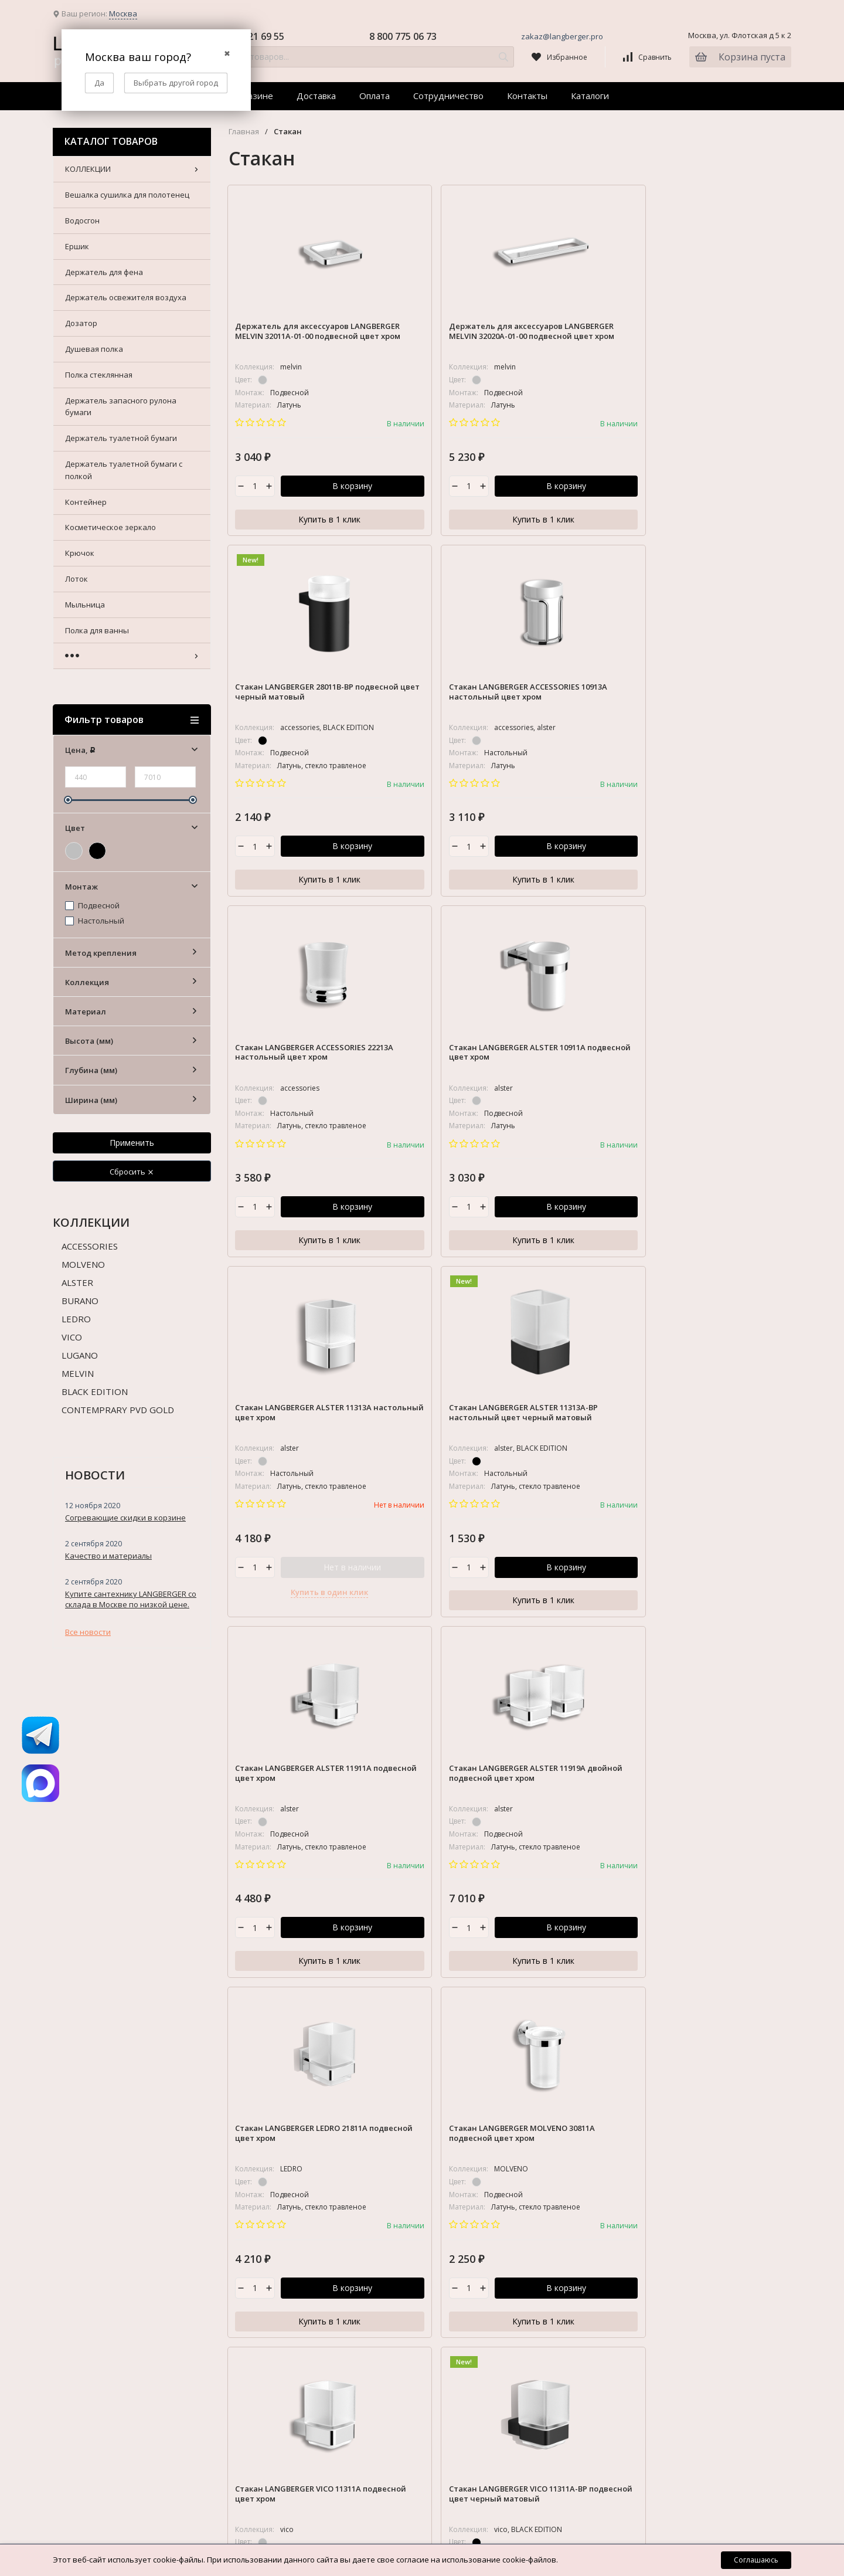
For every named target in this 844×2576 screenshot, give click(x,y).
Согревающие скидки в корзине (125, 1517)
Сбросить (132, 1171)
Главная (244, 131)
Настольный (94, 921)
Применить (132, 1142)
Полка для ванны (688, 2182)
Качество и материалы (108, 1555)
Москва (123, 13)
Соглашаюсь (756, 2560)
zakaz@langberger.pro (562, 36)
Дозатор (672, 1926)
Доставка (316, 95)
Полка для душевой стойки (706, 2202)
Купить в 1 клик (295, 519)
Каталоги (590, 95)
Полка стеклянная (690, 1968)
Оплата (374, 95)
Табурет (672, 2323)
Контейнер (677, 2077)
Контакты (527, 95)
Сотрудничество (448, 95)
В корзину (318, 489)
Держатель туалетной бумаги (712, 2022)
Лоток (667, 2139)
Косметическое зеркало (701, 2098)
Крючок (671, 2118)
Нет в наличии (605, 856)
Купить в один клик (582, 881)
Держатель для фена (695, 1884)
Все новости (88, 1632)
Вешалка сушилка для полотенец (718, 1821)
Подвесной (92, 906)
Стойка (669, 2281)
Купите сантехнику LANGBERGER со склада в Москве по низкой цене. (130, 1599)
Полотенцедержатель (698, 2223)
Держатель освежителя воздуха (717, 1905)
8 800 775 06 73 (403, 36)
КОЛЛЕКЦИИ (679, 1801)
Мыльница (676, 2161)
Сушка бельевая (687, 2302)
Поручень (675, 2244)
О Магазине (339, 1801)
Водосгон (673, 1842)
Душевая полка (685, 1947)
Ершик (668, 1863)
